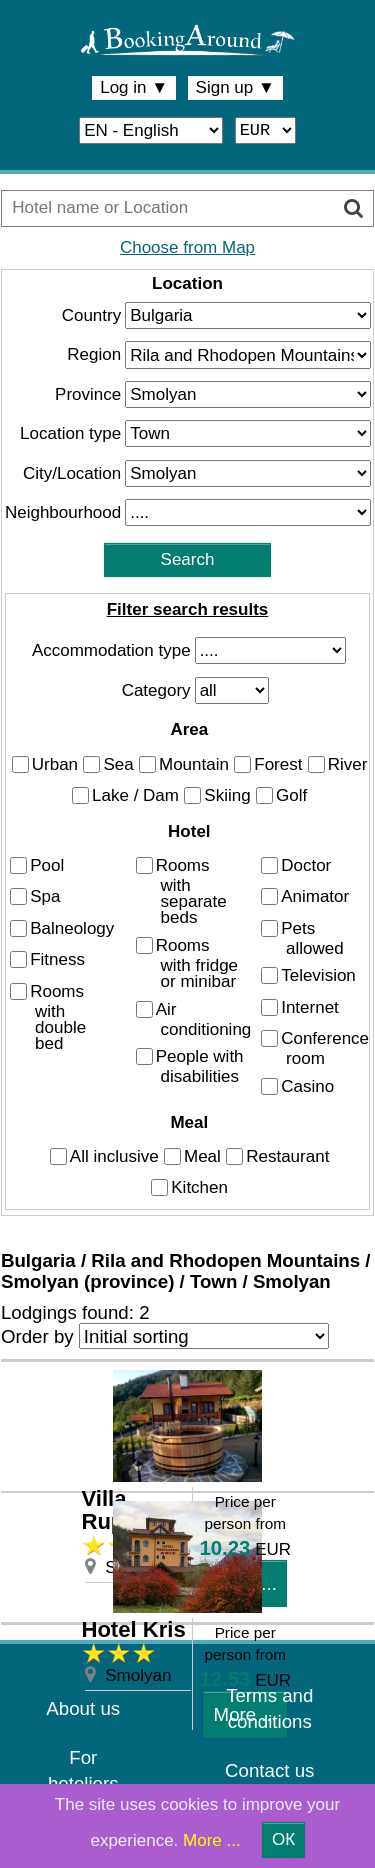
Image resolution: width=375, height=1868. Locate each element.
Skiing (227, 795)
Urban (55, 763)
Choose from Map (187, 247)
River (348, 763)
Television (318, 975)
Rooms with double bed (58, 1017)
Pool (47, 865)
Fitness (57, 959)
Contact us (269, 1770)
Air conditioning (204, 1018)
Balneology (72, 928)
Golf (291, 795)
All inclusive (114, 1156)
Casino (307, 1086)
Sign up (235, 87)
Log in (134, 87)
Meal (202, 1156)
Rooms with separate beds (191, 891)
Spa (45, 896)
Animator (315, 896)
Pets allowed (312, 938)
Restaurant (287, 1156)
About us (83, 1708)
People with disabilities (200, 1066)
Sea (118, 763)
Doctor (306, 865)
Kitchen (199, 1187)
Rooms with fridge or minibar (197, 963)
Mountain (194, 763)
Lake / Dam (135, 795)
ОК (283, 1839)
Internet (310, 1007)
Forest (278, 763)
